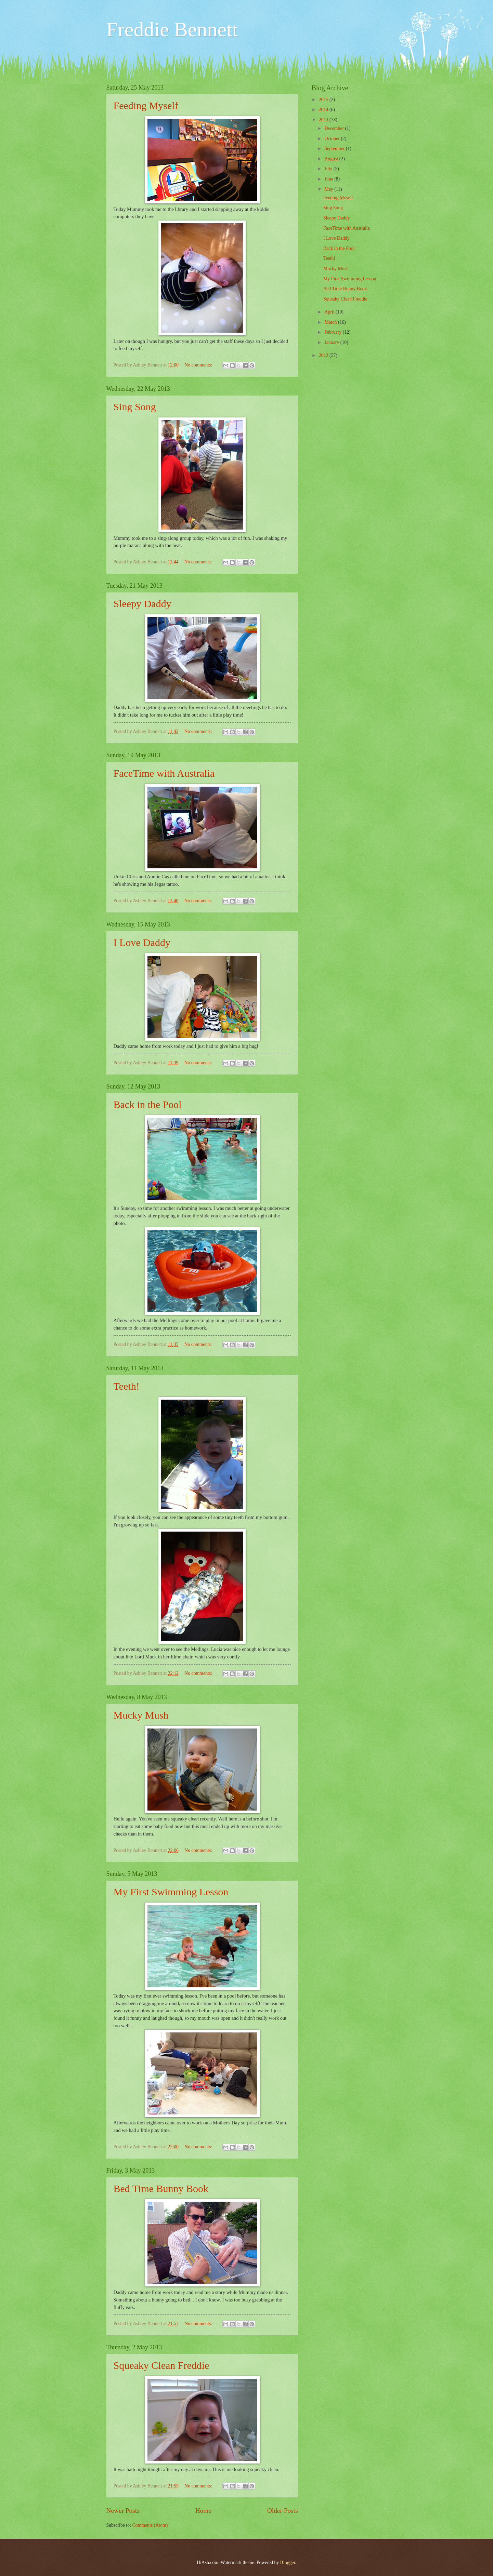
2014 (324, 109)
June (329, 179)
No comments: (198, 365)
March (331, 322)
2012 (324, 355)
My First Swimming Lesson (171, 1891)
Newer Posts (123, 2510)
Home (203, 2510)
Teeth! (127, 1386)
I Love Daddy (142, 942)
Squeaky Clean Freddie (161, 2365)
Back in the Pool (148, 1104)
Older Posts (282, 2510)
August (331, 158)
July (328, 168)
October (332, 138)
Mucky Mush (141, 1715)
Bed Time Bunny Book (161, 2188)
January (332, 342)
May (329, 189)
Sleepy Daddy (142, 603)
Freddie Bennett (172, 29)
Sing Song (135, 406)
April (330, 312)
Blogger (287, 2562)
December (334, 128)
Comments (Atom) (150, 2525)
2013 (324, 119)
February (333, 332)
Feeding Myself (146, 105)
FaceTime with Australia (164, 773)
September (335, 148)
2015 (324, 99)
